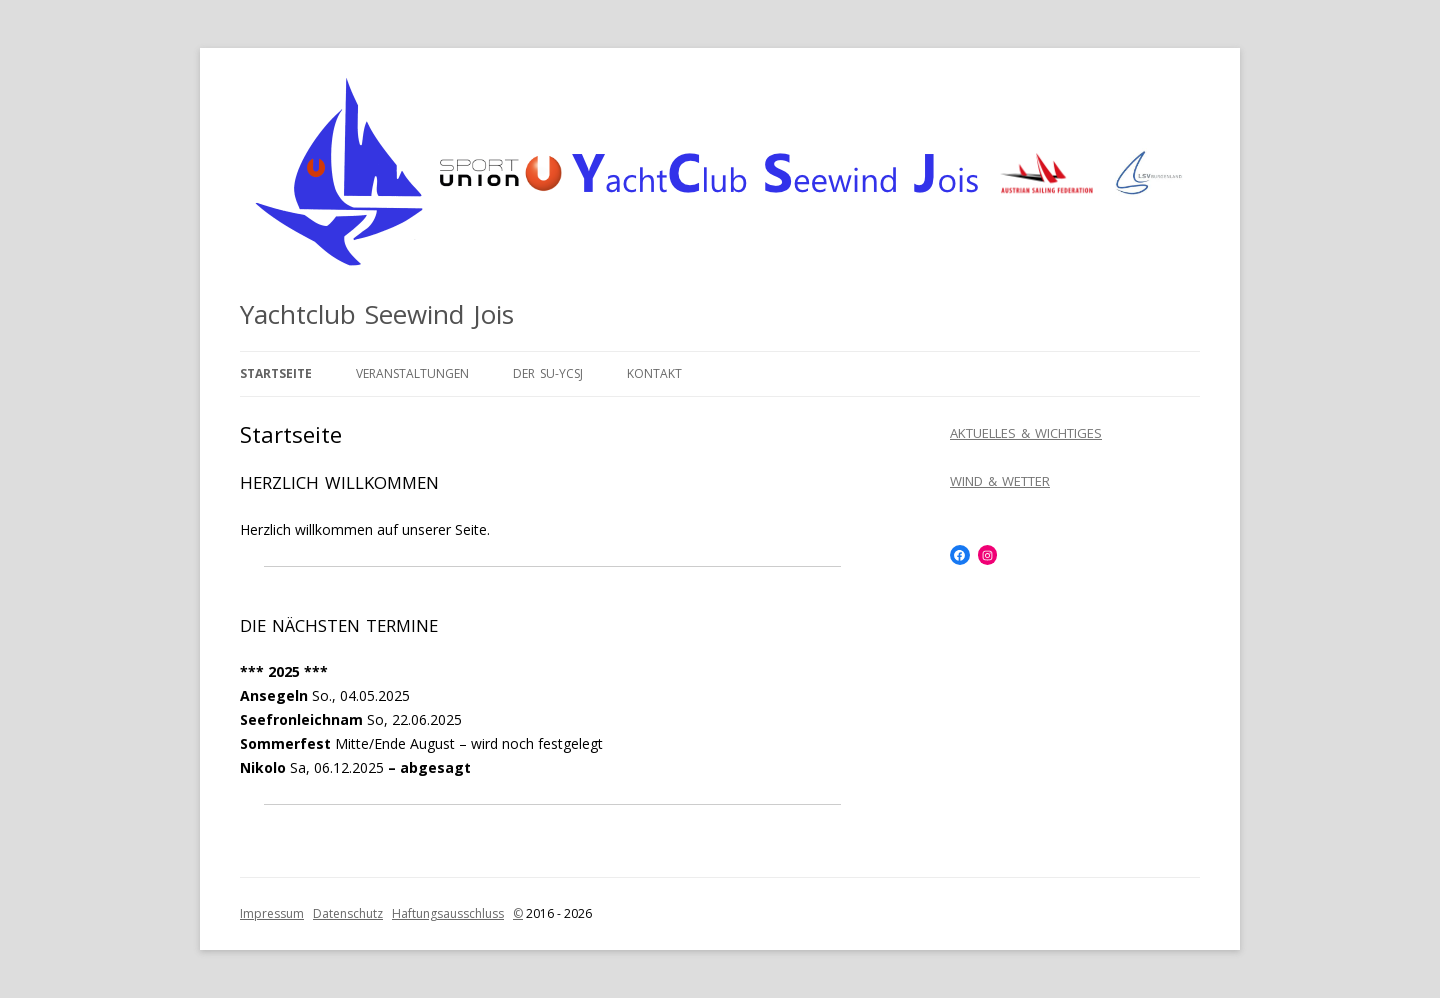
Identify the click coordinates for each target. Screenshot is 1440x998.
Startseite (276, 373)
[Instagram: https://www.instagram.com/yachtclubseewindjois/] (988, 555)
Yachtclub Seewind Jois (377, 314)
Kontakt (654, 373)
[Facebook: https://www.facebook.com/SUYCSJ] (960, 555)
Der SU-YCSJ (548, 373)
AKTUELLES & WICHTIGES (1026, 433)
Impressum (272, 913)
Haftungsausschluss (448, 913)
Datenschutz (348, 913)
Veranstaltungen (412, 373)
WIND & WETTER (1000, 481)
